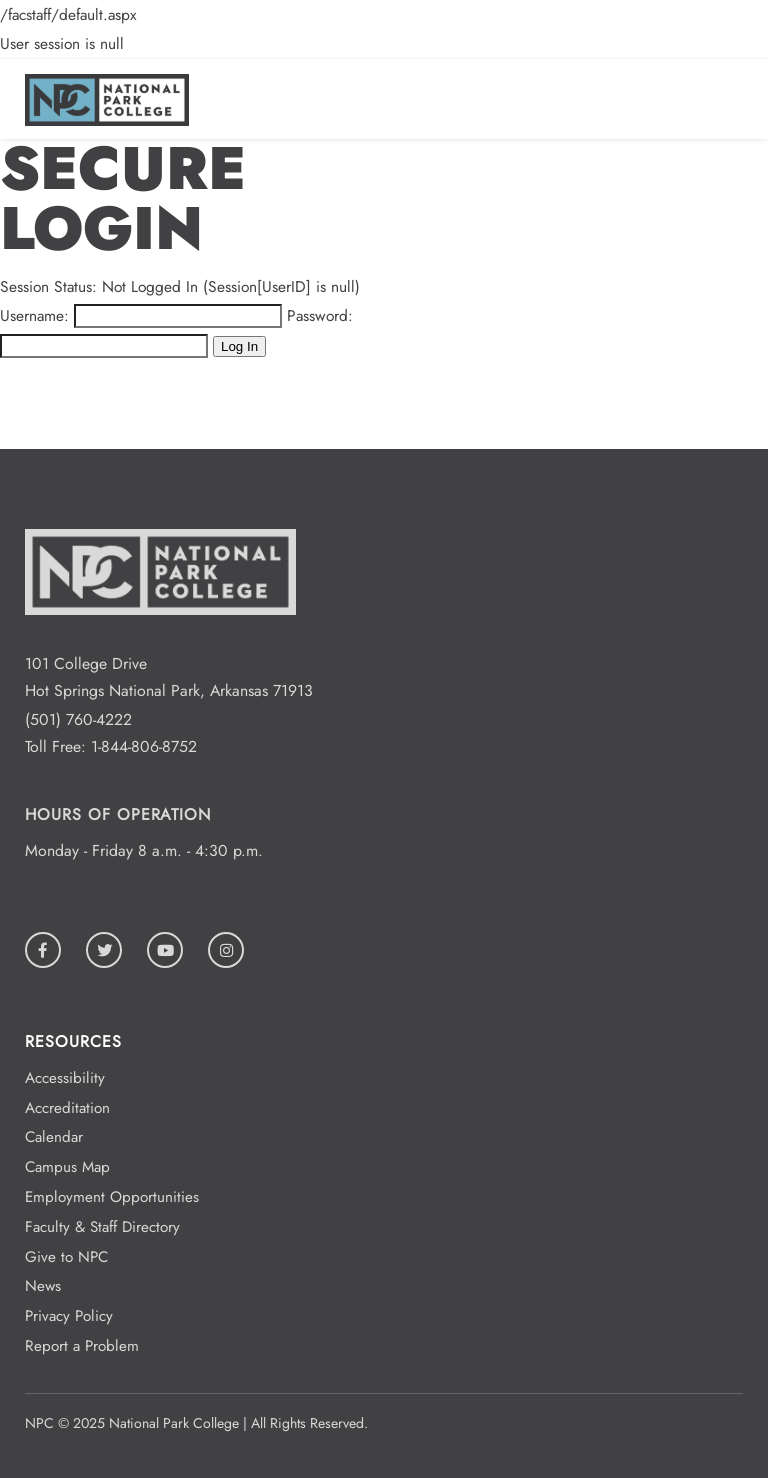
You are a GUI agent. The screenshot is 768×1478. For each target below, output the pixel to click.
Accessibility (65, 1078)
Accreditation (67, 1108)
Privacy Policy (69, 1316)
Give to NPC (66, 1257)
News (43, 1286)
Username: (34, 315)
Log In (239, 346)
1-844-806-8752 (144, 746)
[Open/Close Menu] (730, 94)
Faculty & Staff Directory (102, 1227)
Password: (320, 315)
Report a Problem (82, 1346)
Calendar (54, 1137)
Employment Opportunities (112, 1197)
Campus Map (67, 1167)
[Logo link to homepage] (107, 120)
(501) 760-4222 (78, 719)
